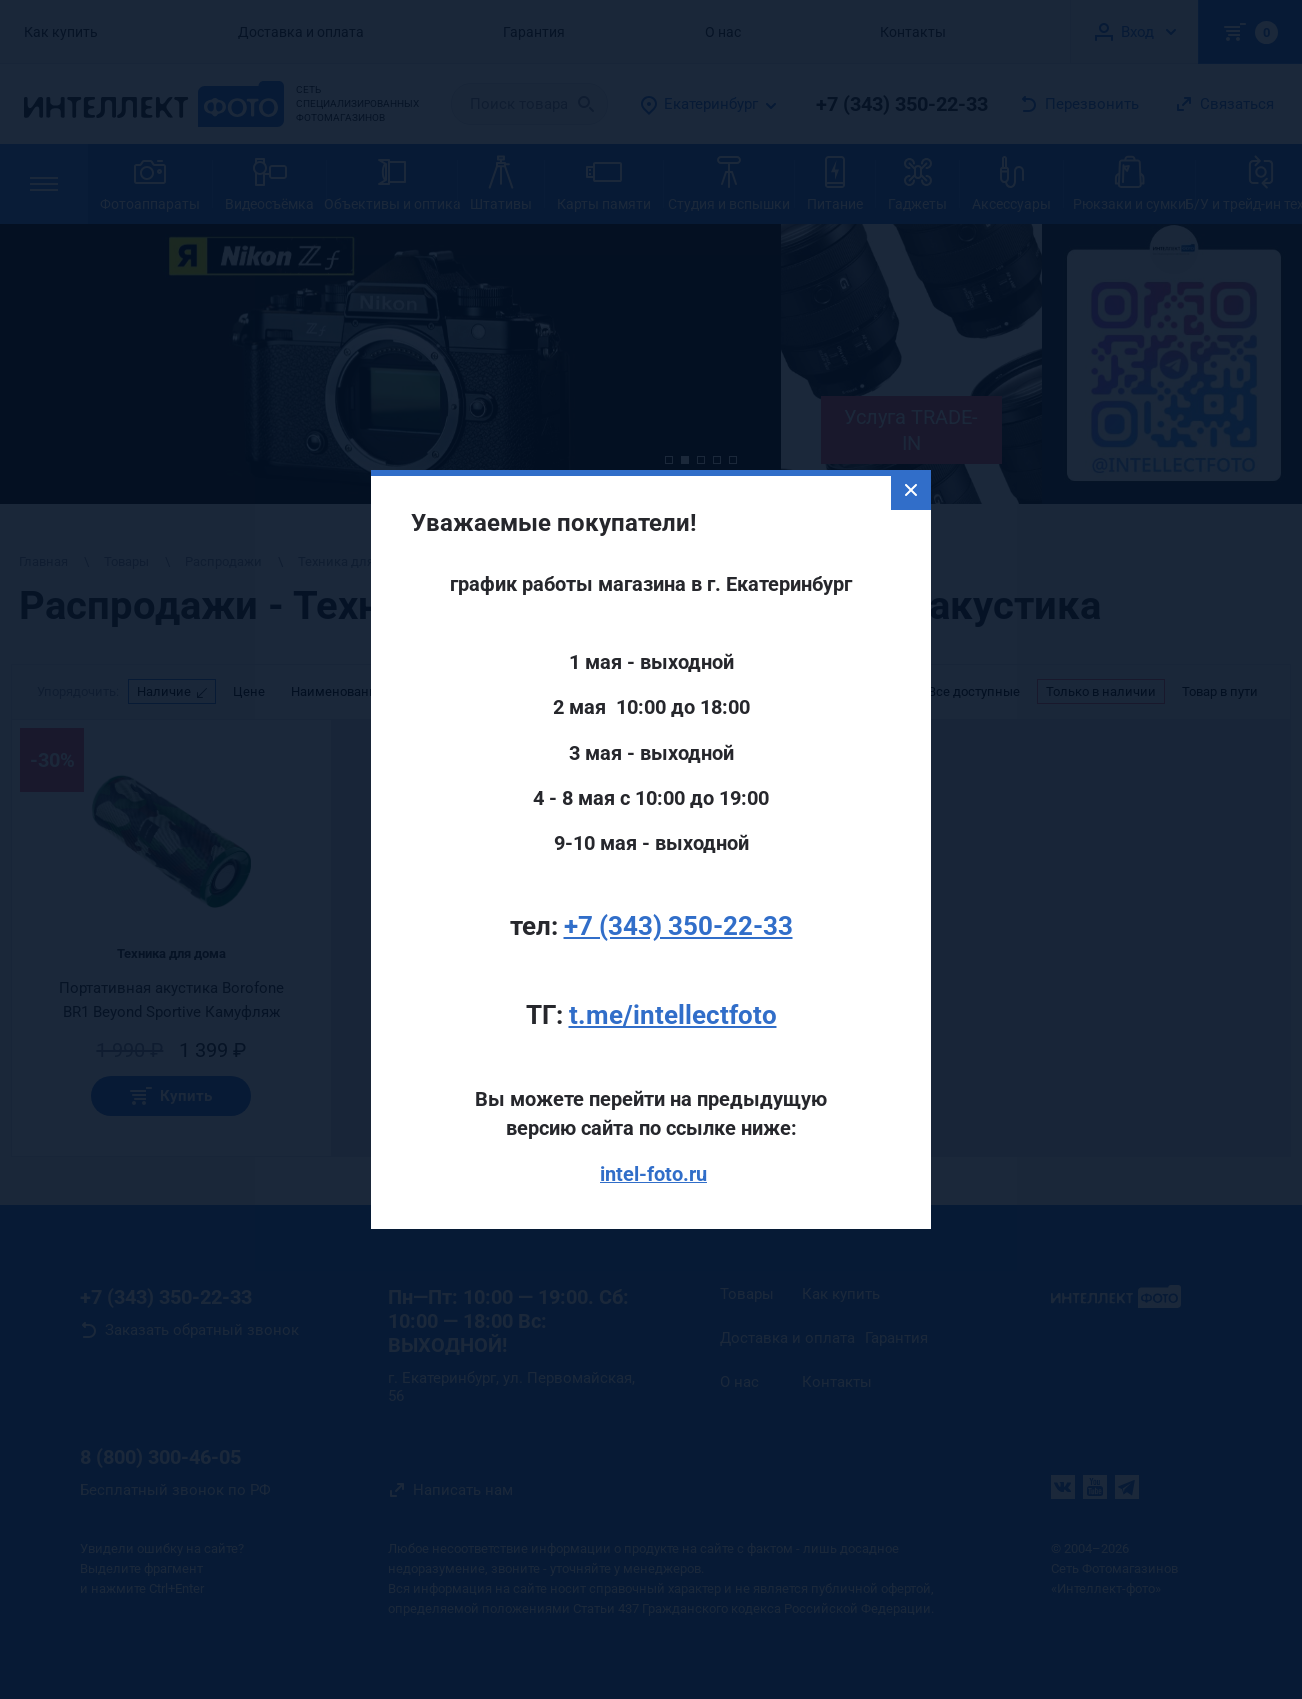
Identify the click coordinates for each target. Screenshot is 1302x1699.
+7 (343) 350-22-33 (678, 891)
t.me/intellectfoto (673, 980)
